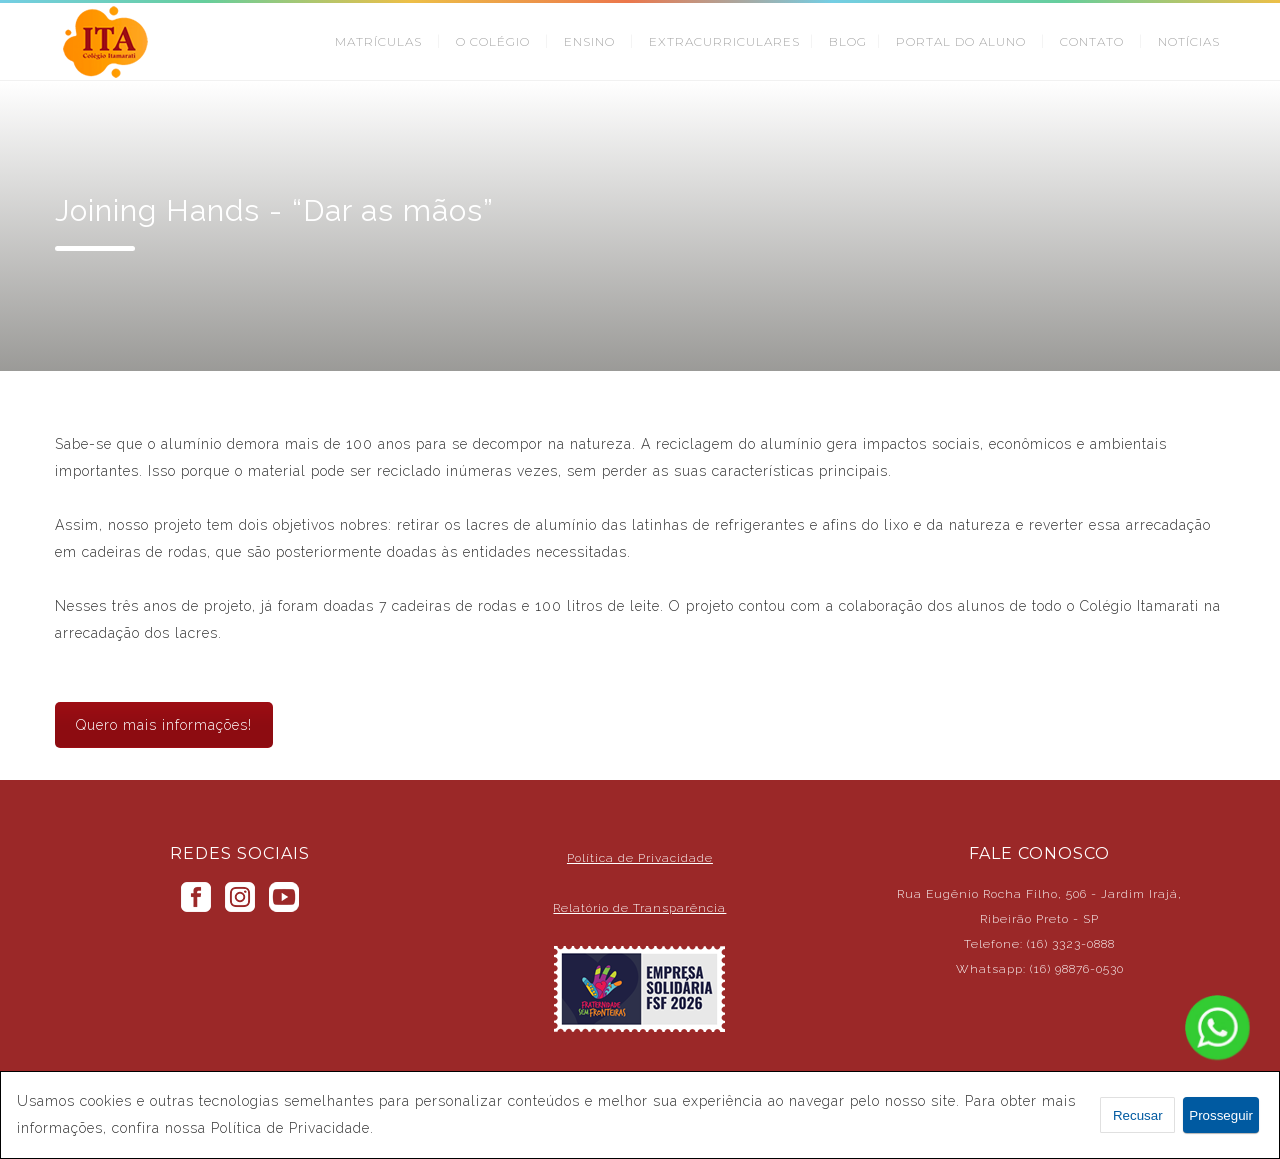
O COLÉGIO (493, 41)
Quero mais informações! (164, 725)
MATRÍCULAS (378, 41)
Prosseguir (1221, 1115)
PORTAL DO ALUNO (961, 41)
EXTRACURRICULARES (724, 41)
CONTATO (1092, 41)
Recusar (1138, 1115)
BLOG (848, 41)
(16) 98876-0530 (1077, 969)
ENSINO (589, 41)
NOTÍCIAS (1189, 41)
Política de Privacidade (640, 858)
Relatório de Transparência (639, 908)
